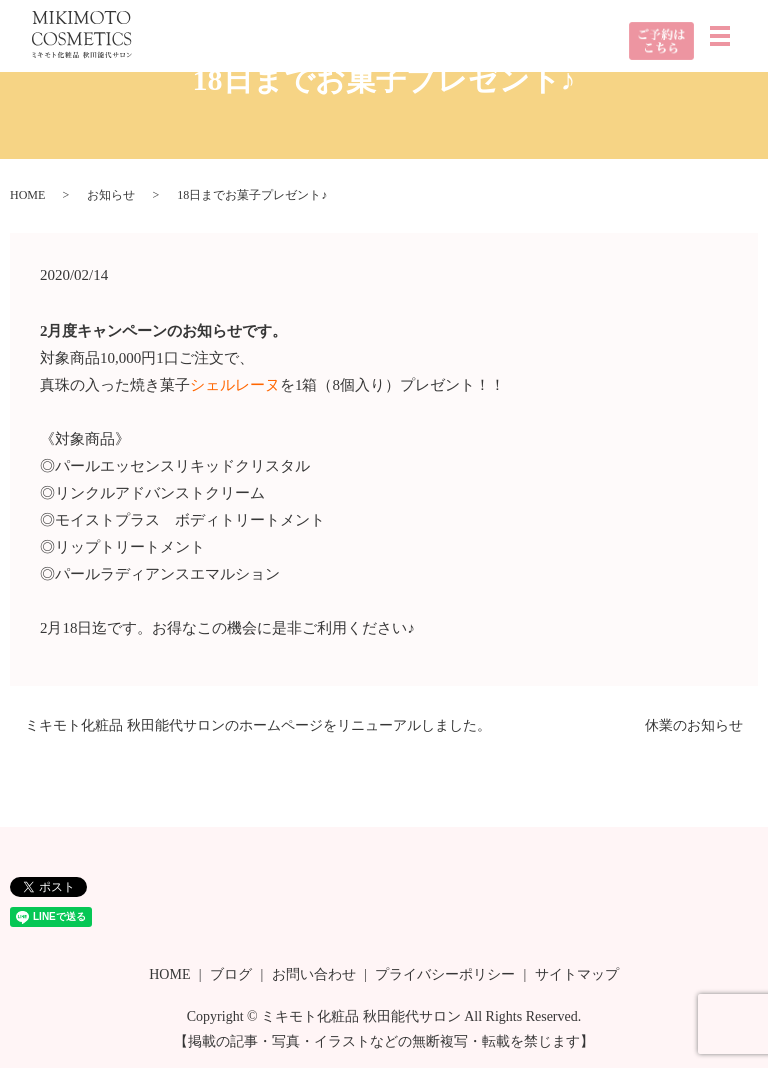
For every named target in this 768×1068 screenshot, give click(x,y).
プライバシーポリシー (445, 974)
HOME (27, 195)
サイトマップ (577, 974)
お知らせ (111, 195)
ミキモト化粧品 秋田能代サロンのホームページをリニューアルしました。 (258, 725)
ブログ (231, 974)
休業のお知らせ (694, 725)
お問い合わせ (314, 974)
